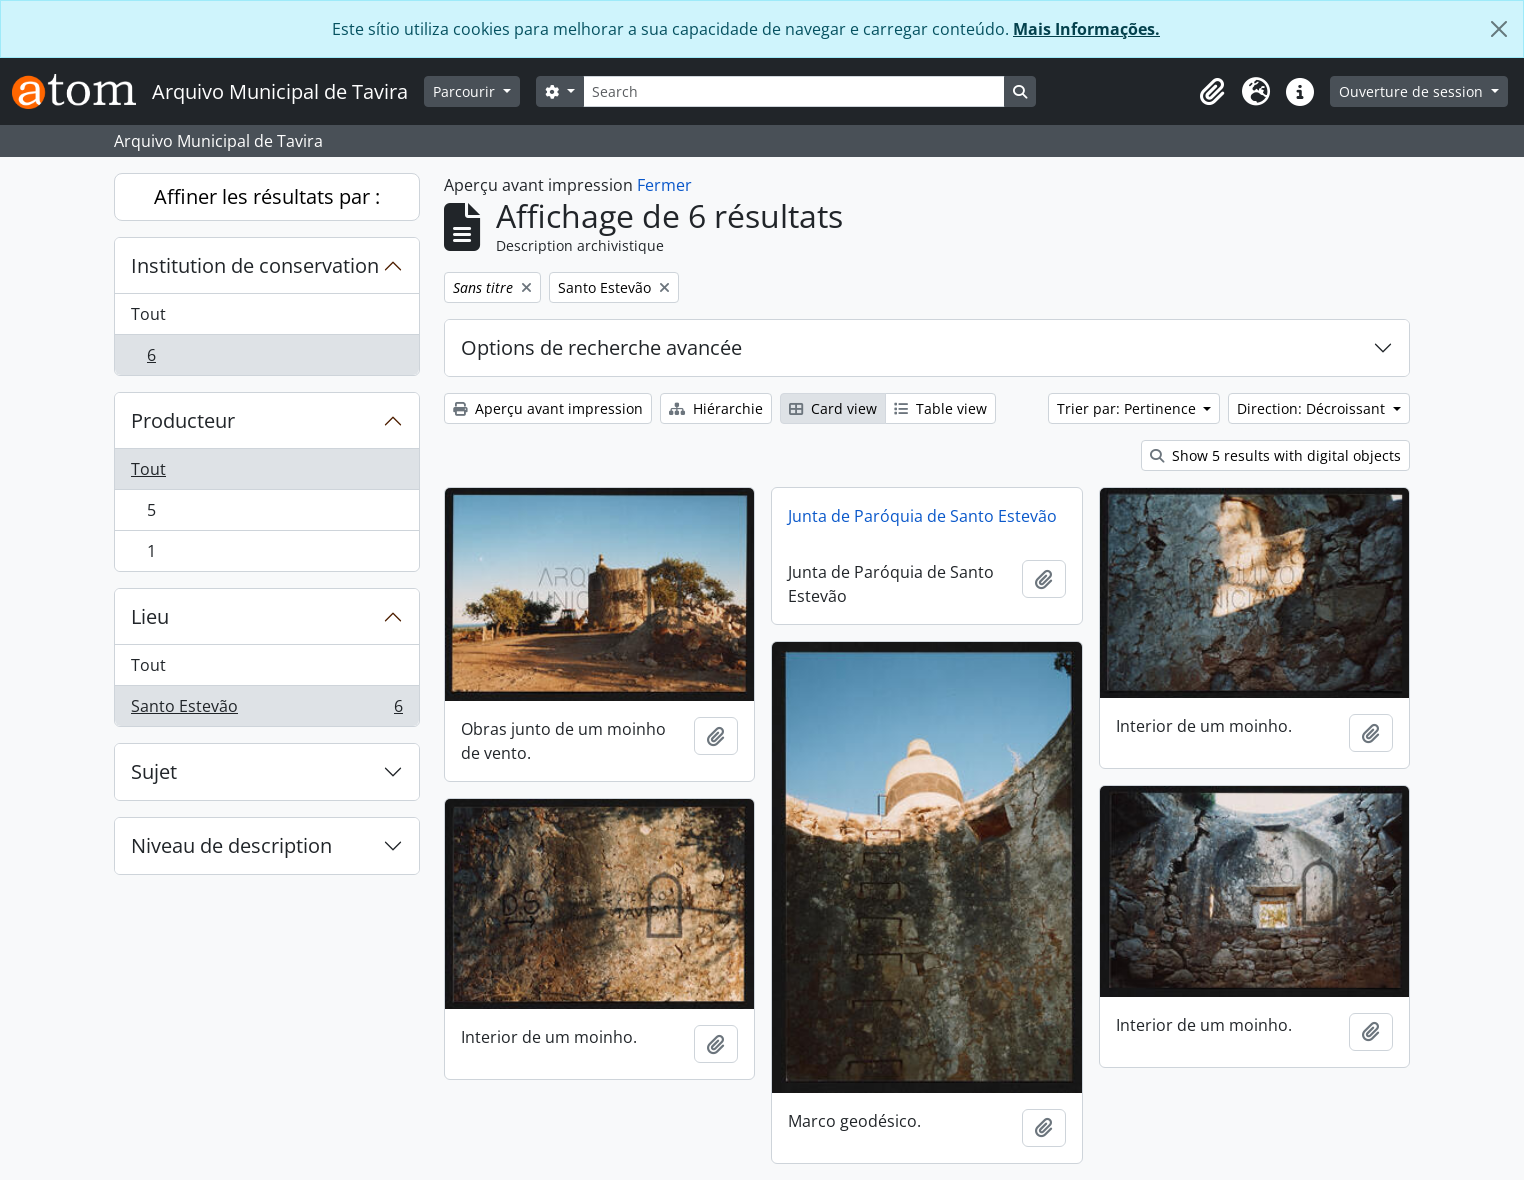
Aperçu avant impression (548, 408)
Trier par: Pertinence (1128, 408)
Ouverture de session (1413, 91)
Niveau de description (231, 845)
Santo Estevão (266, 710)
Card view (833, 408)
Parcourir (466, 91)
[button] (1212, 92)
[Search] (794, 91)
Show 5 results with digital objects (1275, 455)
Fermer (664, 185)
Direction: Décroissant (1313, 408)
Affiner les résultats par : (267, 196)
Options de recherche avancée (601, 347)
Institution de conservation (255, 265)
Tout (148, 314)
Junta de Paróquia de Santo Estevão (922, 516)
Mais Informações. (1086, 29)
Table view (940, 408)
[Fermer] (1499, 29)
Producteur (183, 420)
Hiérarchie (716, 408)
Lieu (150, 616)
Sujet (154, 771)
